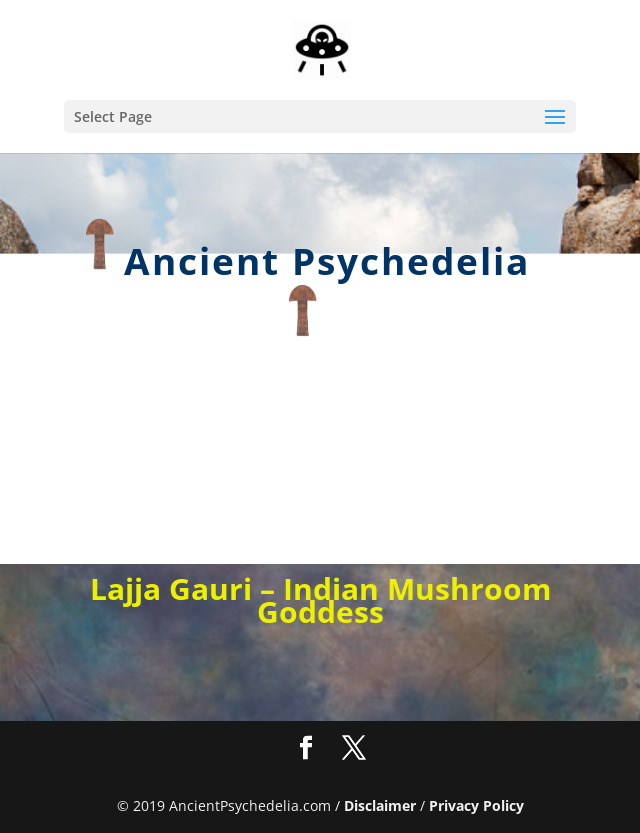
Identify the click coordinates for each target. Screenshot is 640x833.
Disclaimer (380, 805)
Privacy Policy (476, 805)
